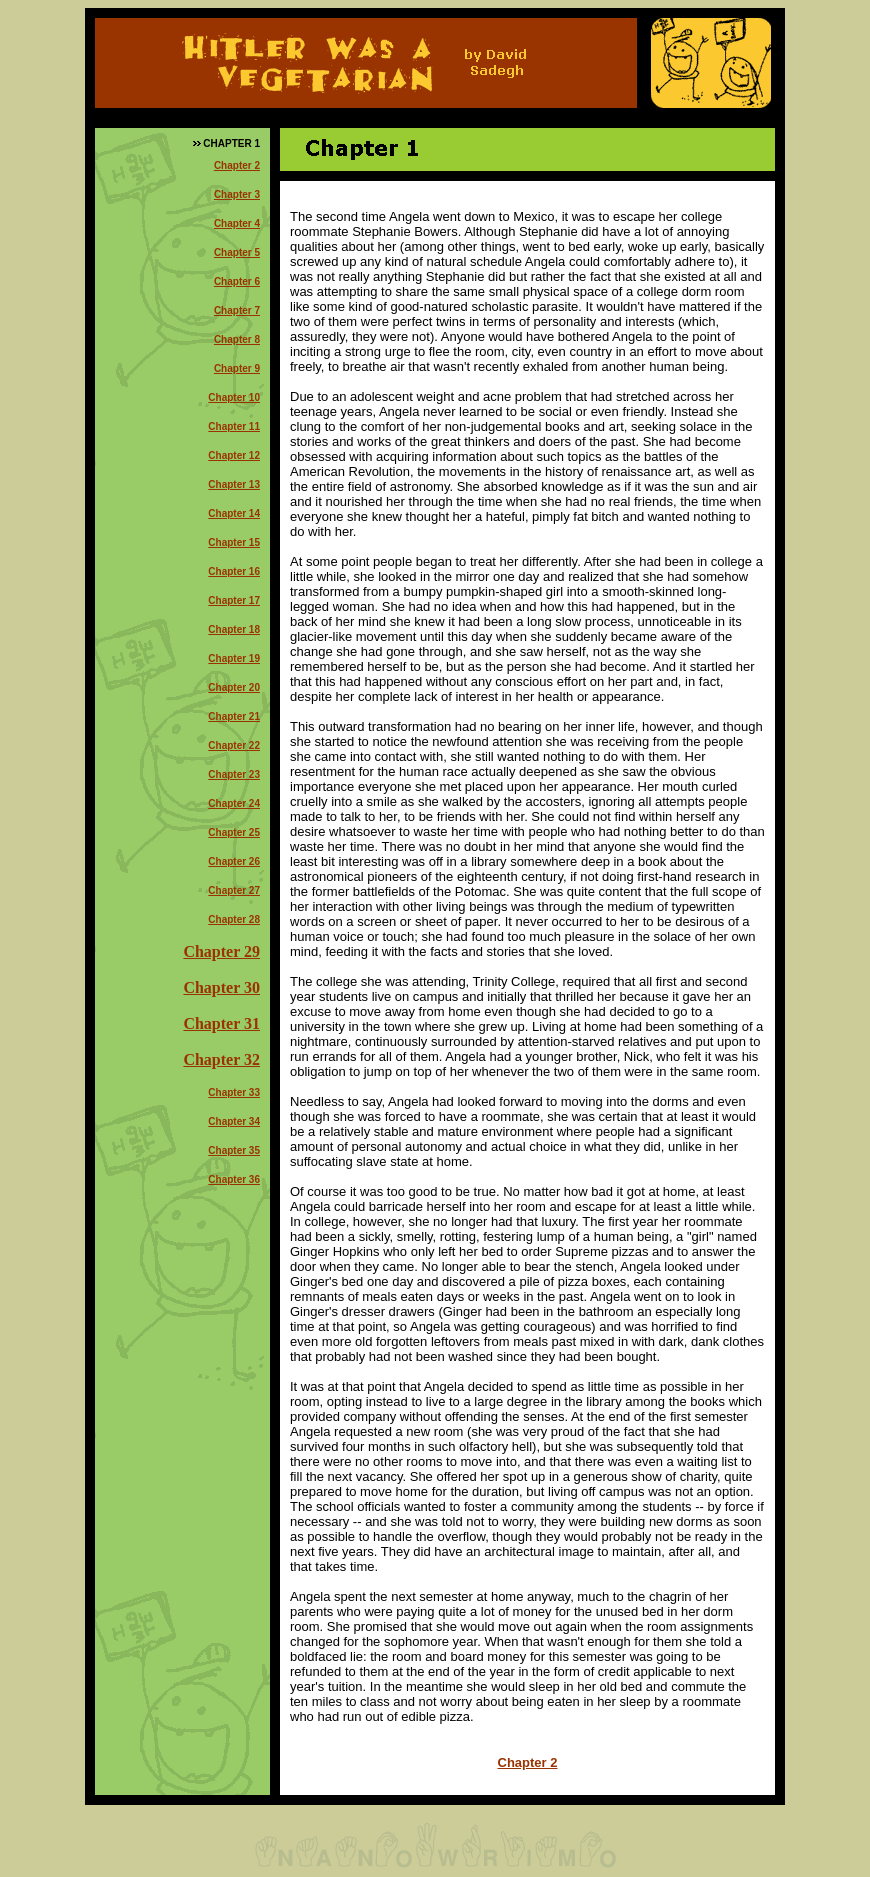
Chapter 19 (234, 658)
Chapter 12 (234, 455)
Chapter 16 (234, 571)
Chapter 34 (234, 1121)
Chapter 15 (234, 542)
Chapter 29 (221, 951)
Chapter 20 (234, 687)
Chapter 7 (237, 310)
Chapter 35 (234, 1150)
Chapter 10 (234, 397)
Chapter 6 (237, 281)
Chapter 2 (237, 165)
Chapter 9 (237, 368)
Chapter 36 (234, 1179)
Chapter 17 (234, 600)
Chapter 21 (234, 716)
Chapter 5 (237, 252)
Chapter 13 (234, 484)
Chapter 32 (221, 1059)
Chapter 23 (234, 774)
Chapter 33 (234, 1092)
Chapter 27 (234, 890)
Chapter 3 (237, 194)
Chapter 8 (237, 339)
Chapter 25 (234, 832)
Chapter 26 (234, 861)
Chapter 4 (237, 223)
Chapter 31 (221, 1023)
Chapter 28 (234, 919)
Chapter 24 (234, 803)
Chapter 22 (234, 745)
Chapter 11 (234, 426)
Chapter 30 (221, 987)
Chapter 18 (234, 629)
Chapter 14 (234, 513)
